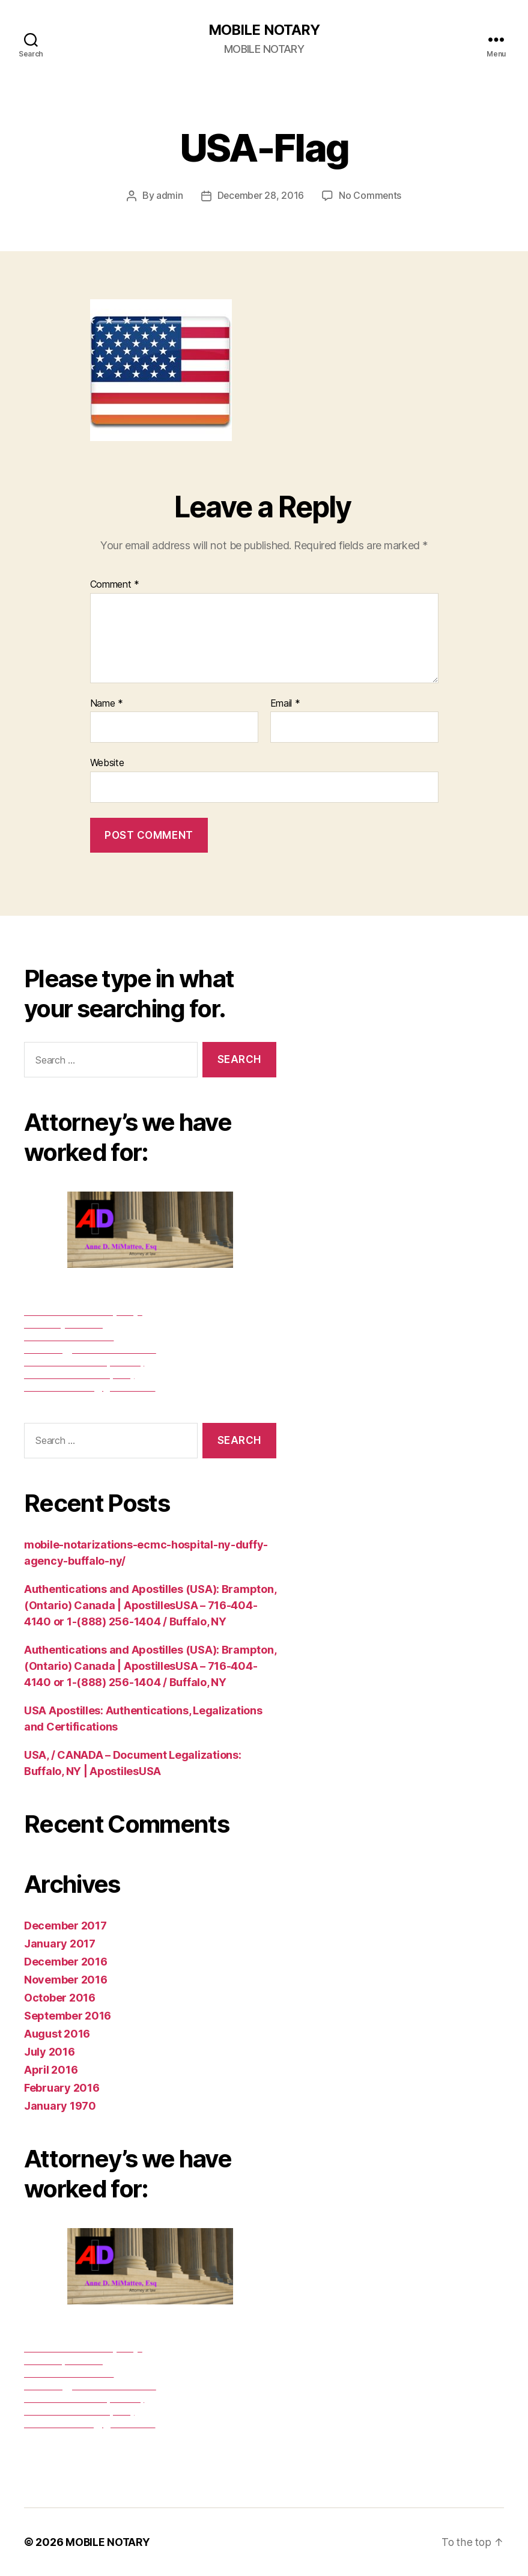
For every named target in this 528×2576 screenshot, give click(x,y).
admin (168, 196)
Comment (115, 584)
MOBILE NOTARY (264, 30)
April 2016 (50, 2069)
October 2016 (60, 1997)
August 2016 (57, 2033)
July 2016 (49, 2051)
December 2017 (65, 1925)
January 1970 (60, 2105)
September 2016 (67, 2015)
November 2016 (66, 1979)
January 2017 (60, 1943)
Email (285, 703)
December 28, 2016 (260, 196)
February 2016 (62, 2087)
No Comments (370, 196)
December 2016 (66, 1961)
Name (106, 703)
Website (107, 763)
